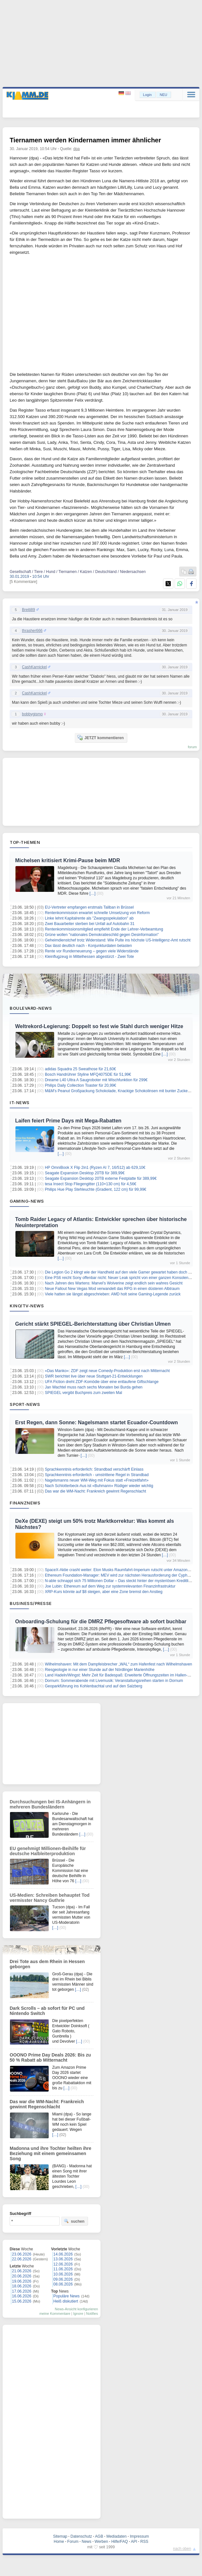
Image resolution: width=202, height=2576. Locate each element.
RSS (144, 2541)
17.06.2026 (21, 2291)
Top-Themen (25, 842)
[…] (93, 893)
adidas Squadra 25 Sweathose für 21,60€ (80, 1069)
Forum (73, 2541)
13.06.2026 (63, 2259)
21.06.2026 (21, 2271)
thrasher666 (32, 630)
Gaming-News (27, 1201)
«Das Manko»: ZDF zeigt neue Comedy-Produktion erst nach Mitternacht (107, 1371)
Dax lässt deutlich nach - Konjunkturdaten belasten (88, 945)
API (134, 2541)
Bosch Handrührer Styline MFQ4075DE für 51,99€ (88, 1074)
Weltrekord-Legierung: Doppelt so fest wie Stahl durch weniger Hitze (99, 1026)
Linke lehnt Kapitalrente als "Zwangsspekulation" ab (89, 918)
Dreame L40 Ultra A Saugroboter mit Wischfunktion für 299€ (96, 1080)
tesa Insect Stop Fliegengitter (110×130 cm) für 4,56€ (90, 1184)
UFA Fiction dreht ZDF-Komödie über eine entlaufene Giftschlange (102, 1381)
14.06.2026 (63, 2254)
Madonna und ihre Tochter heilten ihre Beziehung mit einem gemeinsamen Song (50, 2153)
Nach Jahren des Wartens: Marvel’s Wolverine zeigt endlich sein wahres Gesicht (113, 1283)
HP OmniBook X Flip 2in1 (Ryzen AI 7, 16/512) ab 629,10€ (95, 1167)
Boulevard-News (31, 1008)
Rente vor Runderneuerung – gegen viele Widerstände (92, 951)
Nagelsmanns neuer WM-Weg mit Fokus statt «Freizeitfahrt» (97, 1480)
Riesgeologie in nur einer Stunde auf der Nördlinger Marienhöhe (99, 1669)
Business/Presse (31, 1603)
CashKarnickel (34, 667)
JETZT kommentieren (100, 737)
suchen (74, 2221)
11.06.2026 (63, 2269)
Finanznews (25, 1502)
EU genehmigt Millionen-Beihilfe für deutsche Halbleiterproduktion (48, 1851)
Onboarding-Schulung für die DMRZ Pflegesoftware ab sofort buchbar (101, 1621)
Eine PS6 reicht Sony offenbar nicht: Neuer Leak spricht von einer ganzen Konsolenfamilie (122, 1277)
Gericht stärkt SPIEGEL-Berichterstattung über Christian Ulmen (93, 1324)
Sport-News (25, 1404)
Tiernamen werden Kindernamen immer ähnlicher (85, 140)
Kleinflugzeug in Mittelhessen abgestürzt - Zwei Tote (89, 956)
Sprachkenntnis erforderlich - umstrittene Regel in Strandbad (97, 1475)
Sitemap (60, 2536)
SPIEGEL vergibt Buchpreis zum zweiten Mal (83, 1392)
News (86, 2541)
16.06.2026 (21, 2296)
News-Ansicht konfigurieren (76, 2309)
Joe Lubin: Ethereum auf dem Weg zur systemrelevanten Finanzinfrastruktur (110, 1586)
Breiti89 (28, 609)
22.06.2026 (21, 2259)
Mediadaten (116, 2536)
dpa (76, 149)
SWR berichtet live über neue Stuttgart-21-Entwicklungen (94, 1376)
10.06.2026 (63, 2274)
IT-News (20, 1102)
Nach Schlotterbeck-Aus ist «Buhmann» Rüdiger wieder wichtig (99, 1486)
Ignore (78, 2313)
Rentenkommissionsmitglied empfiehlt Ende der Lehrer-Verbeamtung (104, 929)
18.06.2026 (21, 2286)
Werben (101, 2541)
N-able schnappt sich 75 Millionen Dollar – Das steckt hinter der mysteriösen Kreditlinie (119, 1581)
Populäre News (66, 2296)
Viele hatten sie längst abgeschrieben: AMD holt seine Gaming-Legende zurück (112, 1294)
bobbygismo (32, 714)
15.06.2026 (21, 2301)
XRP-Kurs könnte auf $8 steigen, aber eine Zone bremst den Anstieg (103, 1591)
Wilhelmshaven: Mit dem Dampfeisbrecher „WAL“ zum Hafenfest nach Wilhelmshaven (118, 1664)
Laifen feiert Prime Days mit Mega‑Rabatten (68, 1120)
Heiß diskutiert (65, 2301)
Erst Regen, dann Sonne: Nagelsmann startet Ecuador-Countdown (96, 1422)
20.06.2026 (21, 2276)
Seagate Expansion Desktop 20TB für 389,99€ (85, 1173)
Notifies (92, 2313)
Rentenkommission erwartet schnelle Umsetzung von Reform (97, 913)
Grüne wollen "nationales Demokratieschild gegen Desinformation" (102, 934)
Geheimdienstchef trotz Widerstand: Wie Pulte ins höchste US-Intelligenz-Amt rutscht (117, 940)
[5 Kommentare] (23, 581)
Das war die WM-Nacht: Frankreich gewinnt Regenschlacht (95, 1491)
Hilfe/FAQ (119, 2541)
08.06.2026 (63, 2284)
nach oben (182, 2548)
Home (59, 2541)
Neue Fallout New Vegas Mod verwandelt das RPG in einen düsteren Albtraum (112, 1288)
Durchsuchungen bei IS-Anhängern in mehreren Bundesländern (50, 1804)
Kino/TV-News (27, 1305)
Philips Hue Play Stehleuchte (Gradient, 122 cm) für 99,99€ (95, 1189)
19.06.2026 (21, 2281)
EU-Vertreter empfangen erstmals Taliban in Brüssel (89, 907)
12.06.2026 (63, 2264)
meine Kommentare (54, 2313)
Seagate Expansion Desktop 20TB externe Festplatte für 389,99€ (101, 1178)
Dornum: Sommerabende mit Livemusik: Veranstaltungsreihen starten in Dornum (114, 1680)
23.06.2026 (21, 2254)
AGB (99, 2536)
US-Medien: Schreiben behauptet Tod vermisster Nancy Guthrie (50, 1898)
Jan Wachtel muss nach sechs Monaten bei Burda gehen (93, 1387)
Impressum (139, 2536)
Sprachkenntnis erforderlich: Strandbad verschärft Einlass (94, 1469)
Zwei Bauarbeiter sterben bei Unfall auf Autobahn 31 (89, 923)
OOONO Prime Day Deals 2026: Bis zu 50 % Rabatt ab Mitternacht (50, 2057)
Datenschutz (81, 2536)
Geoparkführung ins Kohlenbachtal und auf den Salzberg (93, 1686)
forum (192, 747)
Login (147, 95)
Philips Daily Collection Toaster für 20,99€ (80, 1085)
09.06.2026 (63, 2279)
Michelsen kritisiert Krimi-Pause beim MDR (67, 860)
